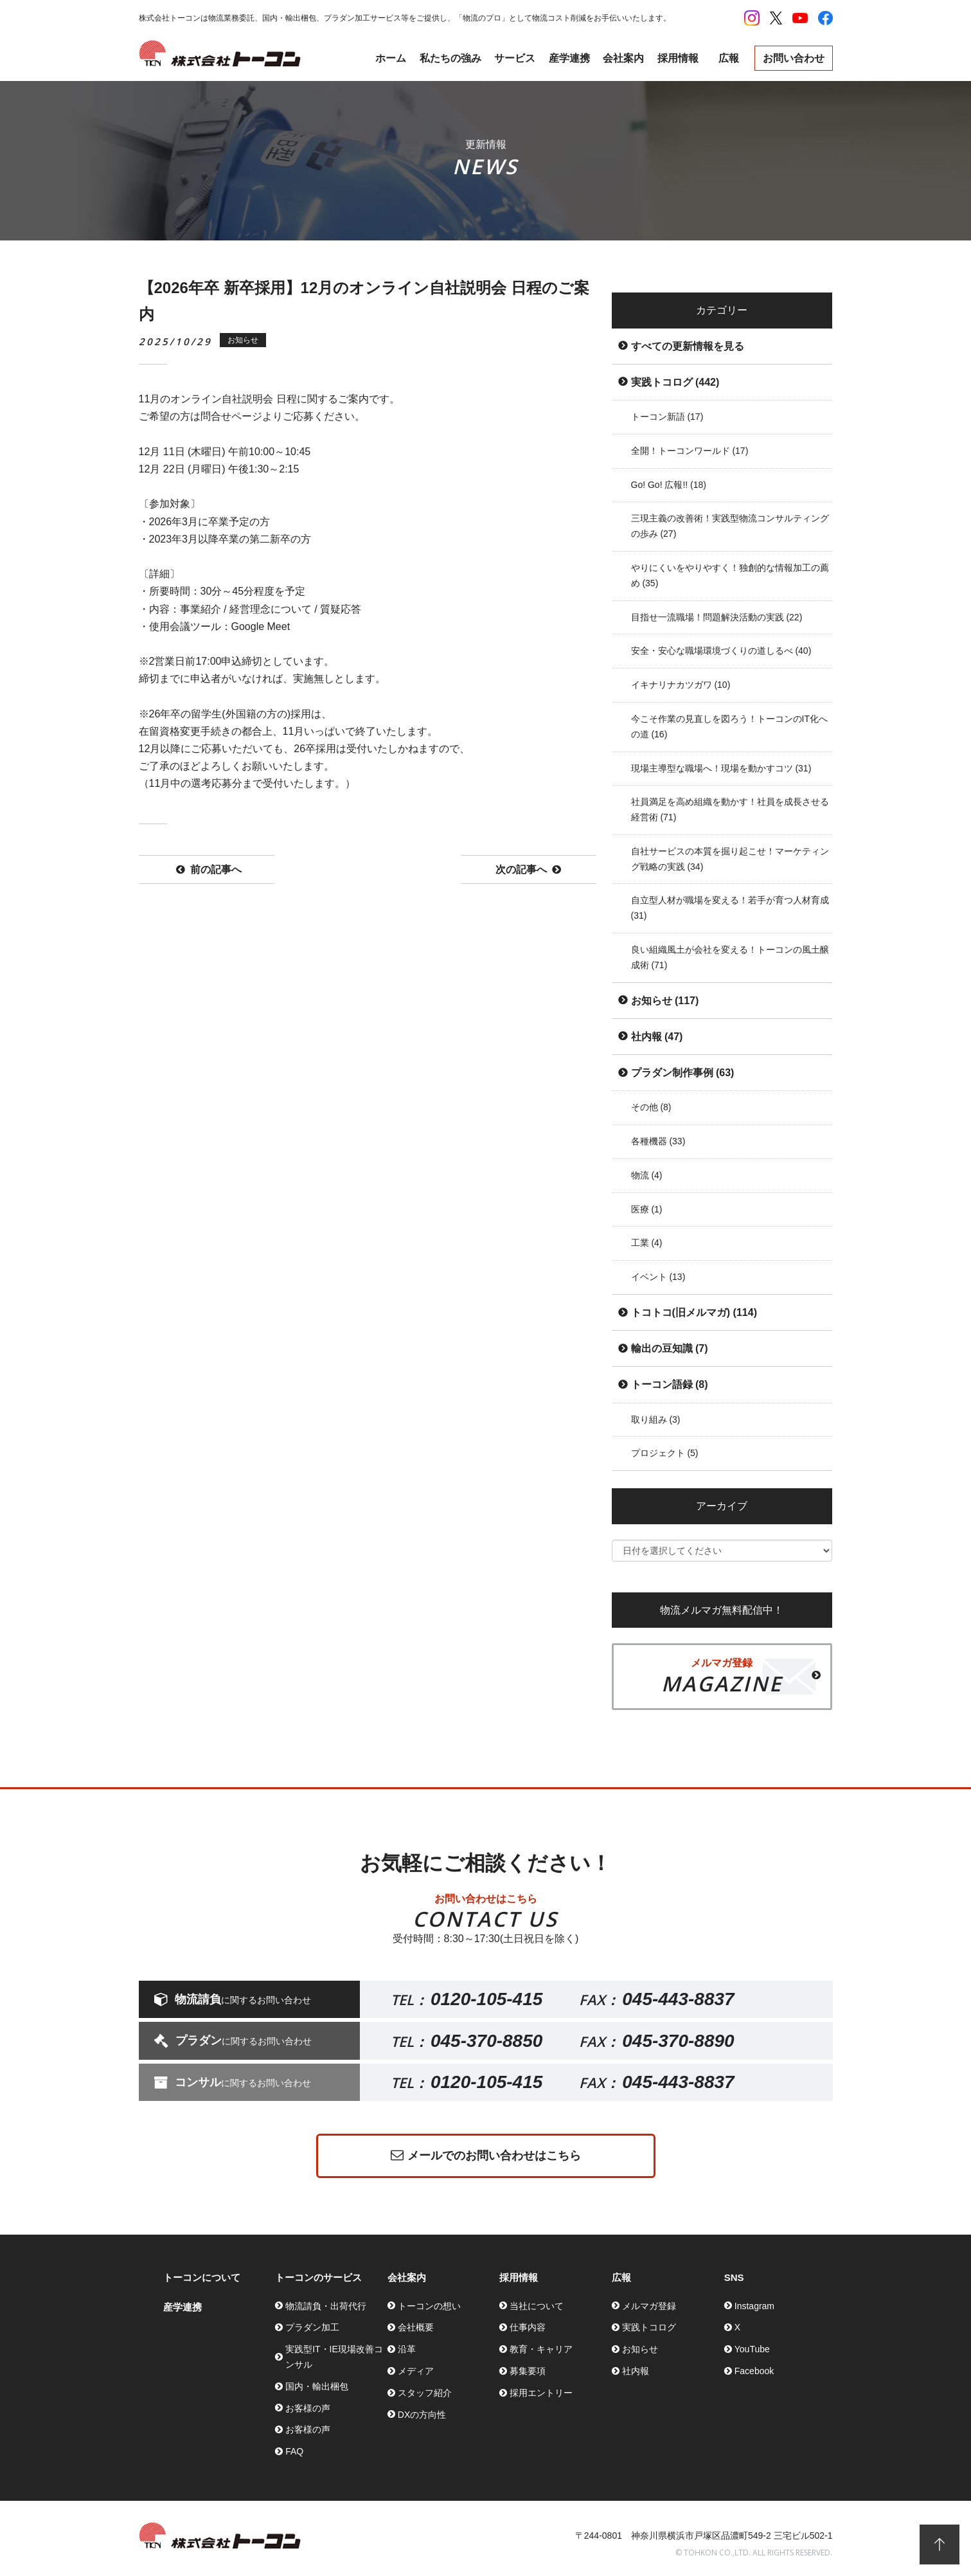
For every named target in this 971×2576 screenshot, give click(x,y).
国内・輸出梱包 (316, 2386)
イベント (658, 1277)
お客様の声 (307, 2408)
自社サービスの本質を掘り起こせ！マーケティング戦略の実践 (730, 859)
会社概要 (416, 2327)
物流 (647, 1175)
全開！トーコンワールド (690, 451)
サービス (514, 58)
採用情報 (678, 58)
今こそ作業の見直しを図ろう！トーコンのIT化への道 (729, 726)
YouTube (752, 2349)
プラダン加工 (312, 2327)
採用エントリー (541, 2393)
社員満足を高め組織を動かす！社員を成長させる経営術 (730, 809)
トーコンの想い (429, 2306)
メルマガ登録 (649, 2306)
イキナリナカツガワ (681, 685)
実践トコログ (675, 382)
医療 (647, 1209)
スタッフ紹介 (425, 2393)
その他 (651, 1107)
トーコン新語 (667, 416)
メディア (416, 2371)
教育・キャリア (541, 2349)
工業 (647, 1243)
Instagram (754, 2306)
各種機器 (658, 1141)
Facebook (754, 2371)
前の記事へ (209, 870)
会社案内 (623, 58)
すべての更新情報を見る (687, 346)
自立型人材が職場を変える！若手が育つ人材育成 (730, 908)
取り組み (656, 1419)
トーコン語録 (669, 1384)
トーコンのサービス (318, 2277)
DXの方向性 (422, 2414)
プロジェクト (665, 1453)
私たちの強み (450, 58)
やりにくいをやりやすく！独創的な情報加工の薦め (730, 575)
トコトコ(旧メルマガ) (694, 1312)
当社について (537, 2306)
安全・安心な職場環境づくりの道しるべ (721, 650)
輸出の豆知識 (669, 1348)
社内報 (657, 1036)
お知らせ (665, 1000)
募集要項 (528, 2371)
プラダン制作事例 (683, 1072)
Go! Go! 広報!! (669, 485)
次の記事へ (528, 870)
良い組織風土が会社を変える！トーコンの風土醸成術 (730, 957)
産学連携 (569, 58)
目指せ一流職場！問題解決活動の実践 (717, 617)
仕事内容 (528, 2327)
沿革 (407, 2349)
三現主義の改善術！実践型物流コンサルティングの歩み (730, 526)
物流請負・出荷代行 (325, 2306)
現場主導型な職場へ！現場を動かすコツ (721, 768)
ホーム (390, 58)
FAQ (294, 2451)
